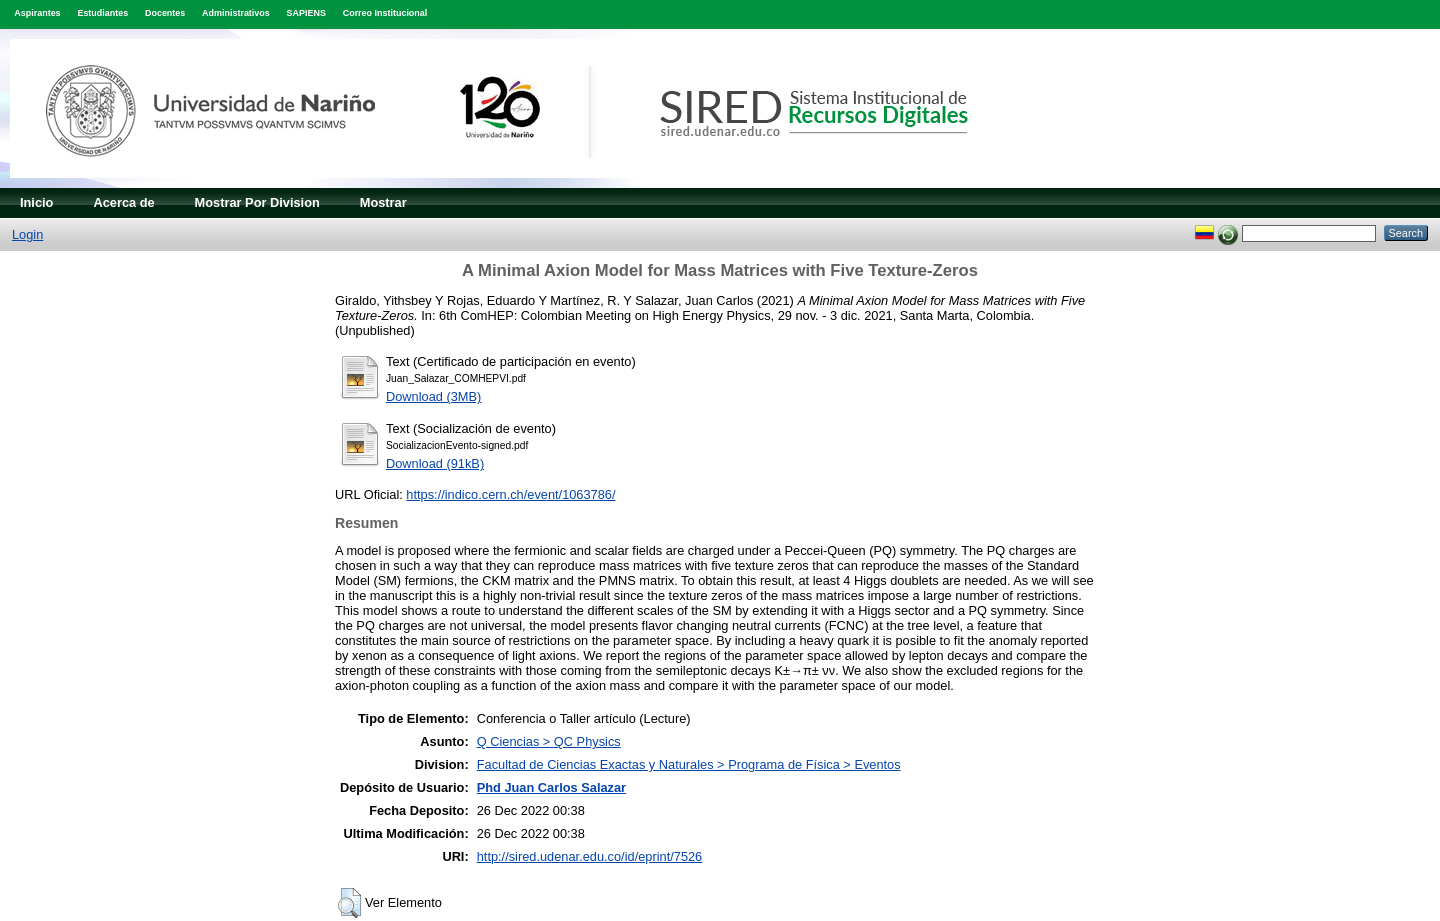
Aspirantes (37, 13)
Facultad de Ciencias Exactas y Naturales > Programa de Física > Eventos (689, 764)
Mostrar (383, 202)
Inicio (36, 202)
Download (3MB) (433, 396)
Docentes (165, 13)
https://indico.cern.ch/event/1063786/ (510, 494)
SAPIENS (306, 13)
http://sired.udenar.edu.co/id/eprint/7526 (590, 856)
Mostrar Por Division (257, 202)
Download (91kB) (435, 463)
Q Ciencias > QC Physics (549, 741)
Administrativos (236, 13)
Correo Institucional (385, 13)
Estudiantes (102, 13)
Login (27, 234)
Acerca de (123, 202)
